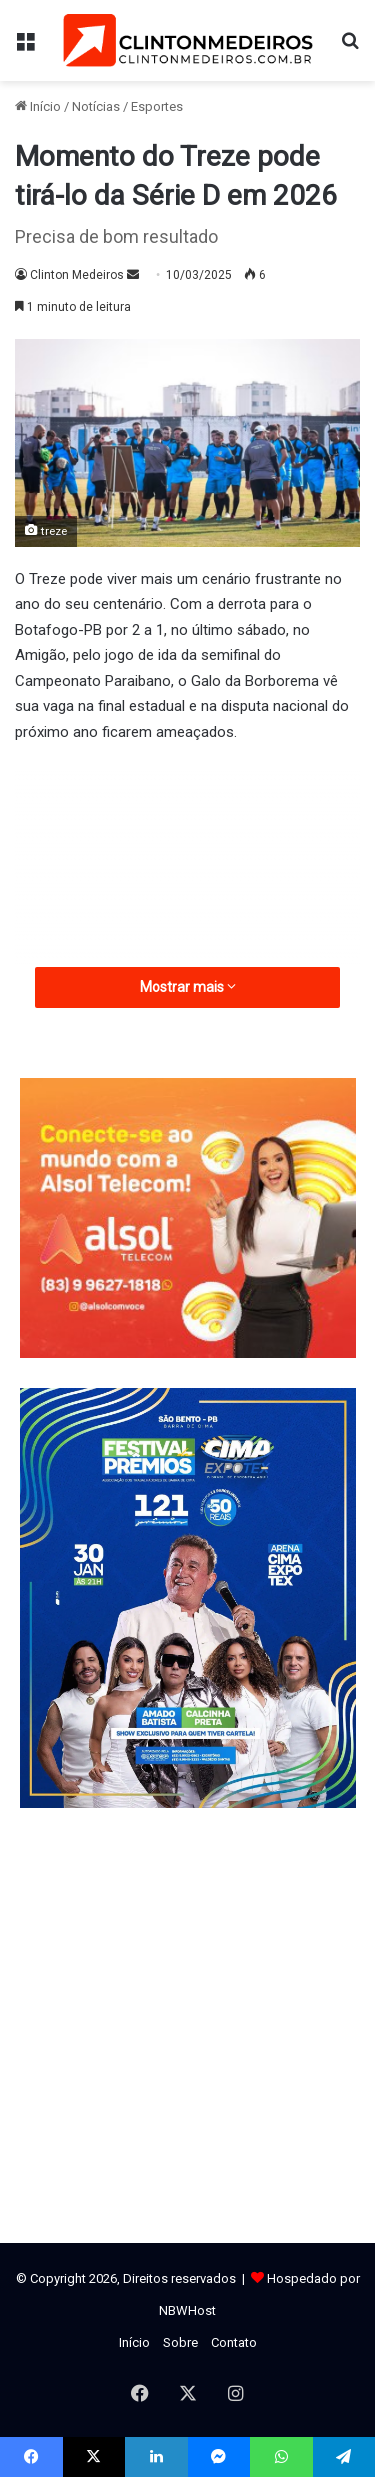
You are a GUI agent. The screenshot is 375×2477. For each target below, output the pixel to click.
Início (38, 106)
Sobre (180, 2342)
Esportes (157, 106)
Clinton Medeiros (77, 275)
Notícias (96, 106)
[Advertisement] (187, 914)
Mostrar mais (188, 987)
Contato (234, 2342)
